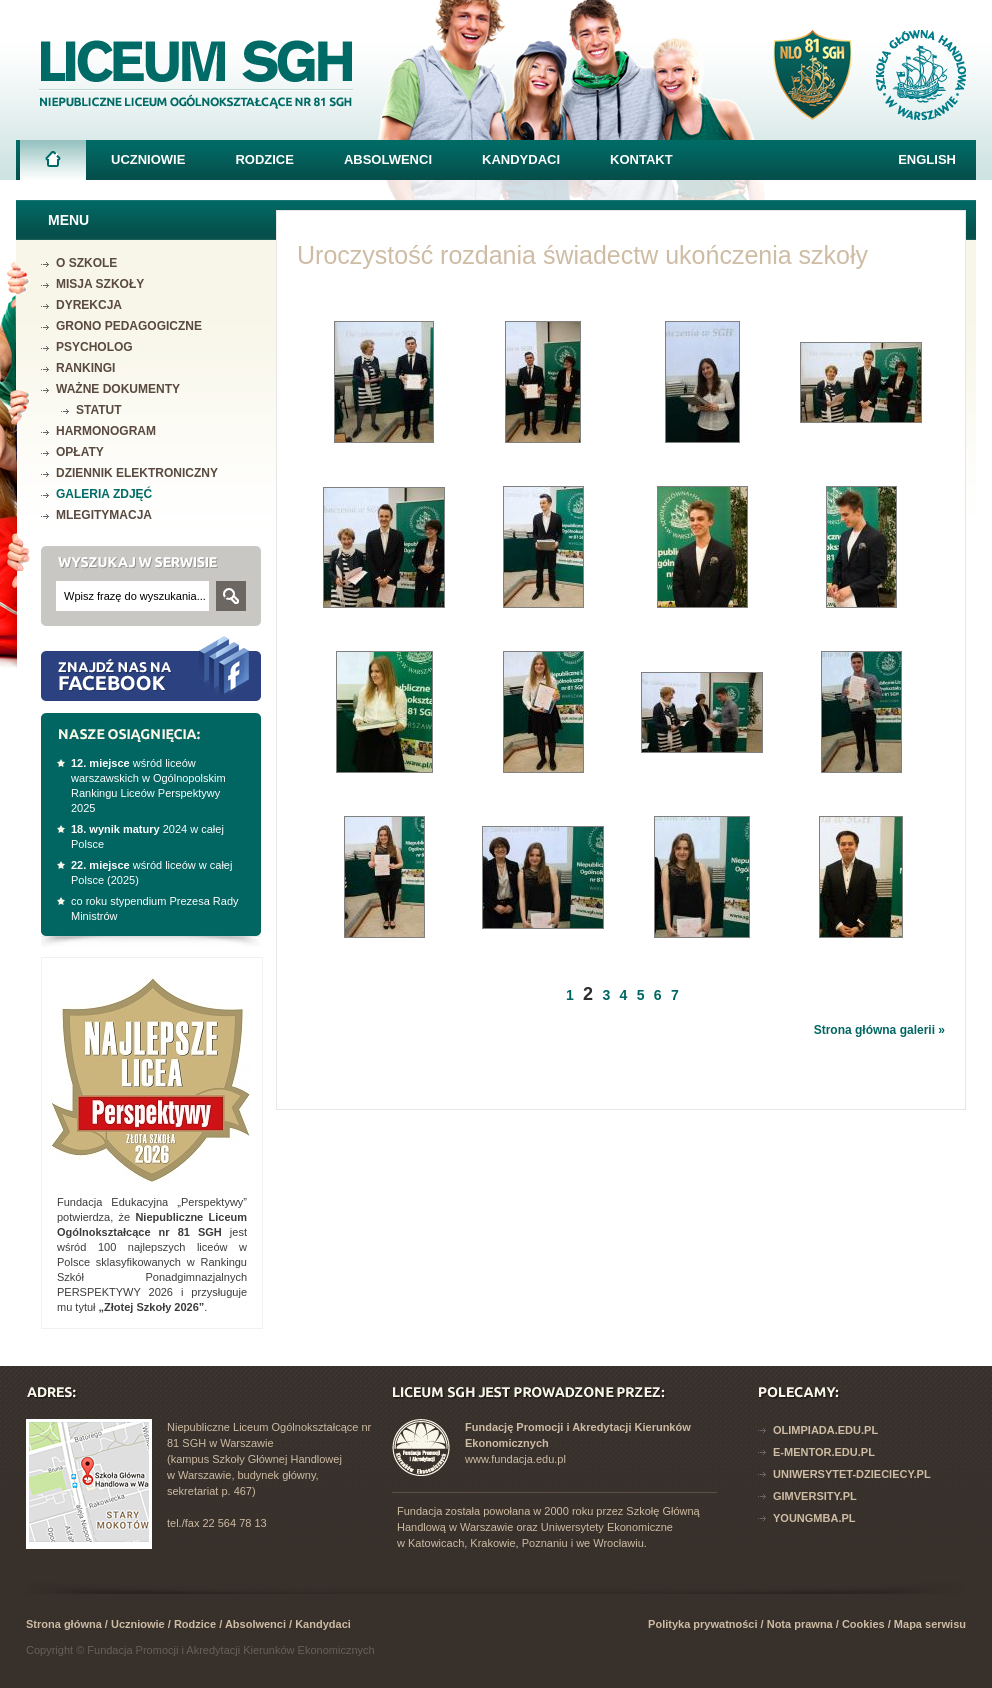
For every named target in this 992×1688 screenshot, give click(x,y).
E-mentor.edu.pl (824, 1452)
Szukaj (231, 596)
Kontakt (641, 159)
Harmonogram (106, 431)
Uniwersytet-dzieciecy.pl (852, 1474)
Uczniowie (148, 159)
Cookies (863, 1624)
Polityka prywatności (702, 1624)
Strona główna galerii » (879, 1030)
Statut (99, 410)
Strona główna (53, 165)
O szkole (86, 263)
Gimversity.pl (815, 1496)
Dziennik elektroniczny (137, 473)
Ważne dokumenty (118, 389)
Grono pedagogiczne (129, 326)
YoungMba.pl (814, 1518)
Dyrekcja (89, 305)
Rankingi (85, 368)
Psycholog (94, 347)
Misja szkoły (100, 284)
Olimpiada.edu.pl (825, 1430)
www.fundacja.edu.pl (515, 1459)
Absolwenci (388, 159)
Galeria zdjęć (104, 494)
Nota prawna (800, 1624)
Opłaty (80, 452)
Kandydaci (521, 159)
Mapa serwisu (930, 1624)
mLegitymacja (104, 515)
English (927, 159)
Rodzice (264, 159)
